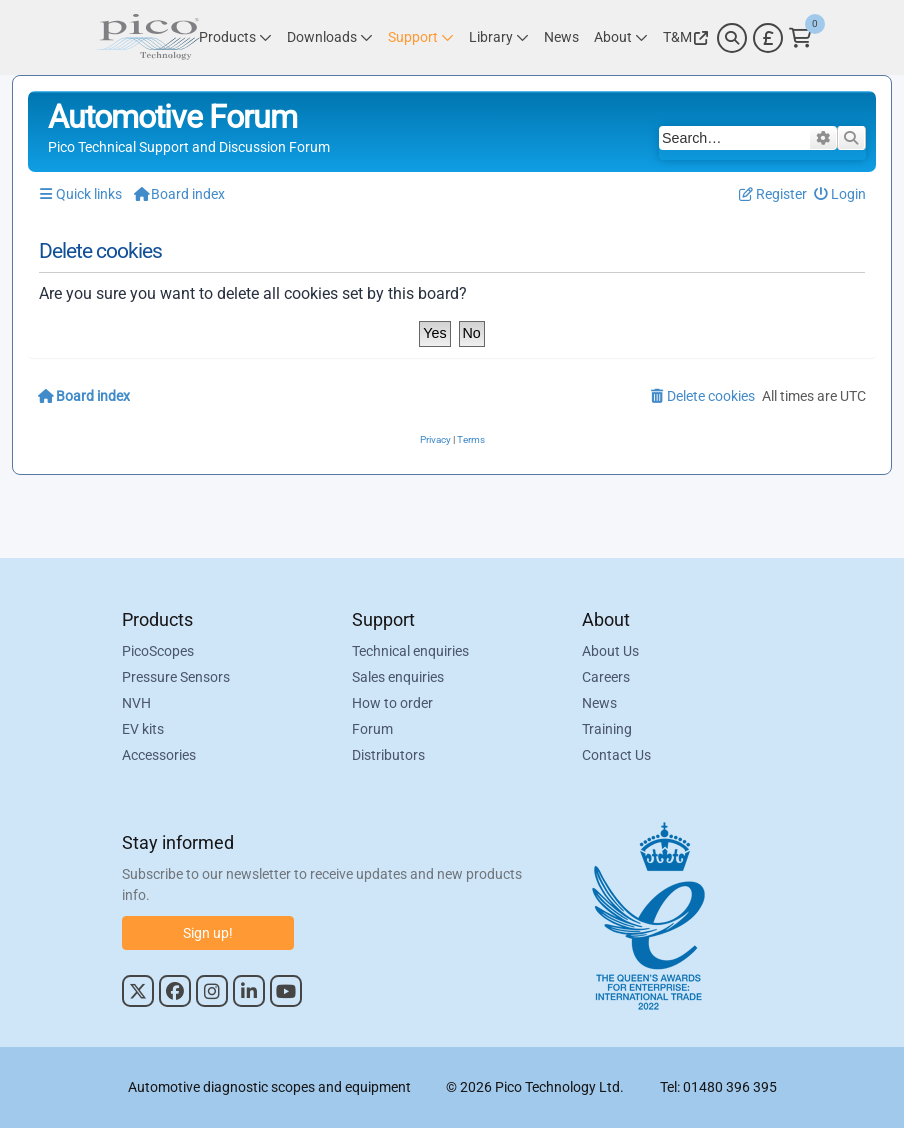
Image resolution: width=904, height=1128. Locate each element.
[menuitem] (840, 194)
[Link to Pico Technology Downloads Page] (330, 37)
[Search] (732, 38)
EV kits (143, 729)
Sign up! (208, 933)
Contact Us (616, 755)
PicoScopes (158, 651)
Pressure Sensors (176, 677)
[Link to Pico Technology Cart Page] (800, 38)
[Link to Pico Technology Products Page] (235, 37)
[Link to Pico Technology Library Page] (499, 37)
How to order (392, 703)
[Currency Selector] (768, 38)
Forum (372, 729)
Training (607, 729)
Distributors (388, 755)
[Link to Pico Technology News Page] (561, 37)
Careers (606, 677)
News (599, 703)
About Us (610, 651)
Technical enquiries (410, 651)
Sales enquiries (398, 677)
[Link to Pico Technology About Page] (621, 37)
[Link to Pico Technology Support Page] (421, 37)
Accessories (159, 755)
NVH (136, 703)
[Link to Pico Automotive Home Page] (147, 37)
